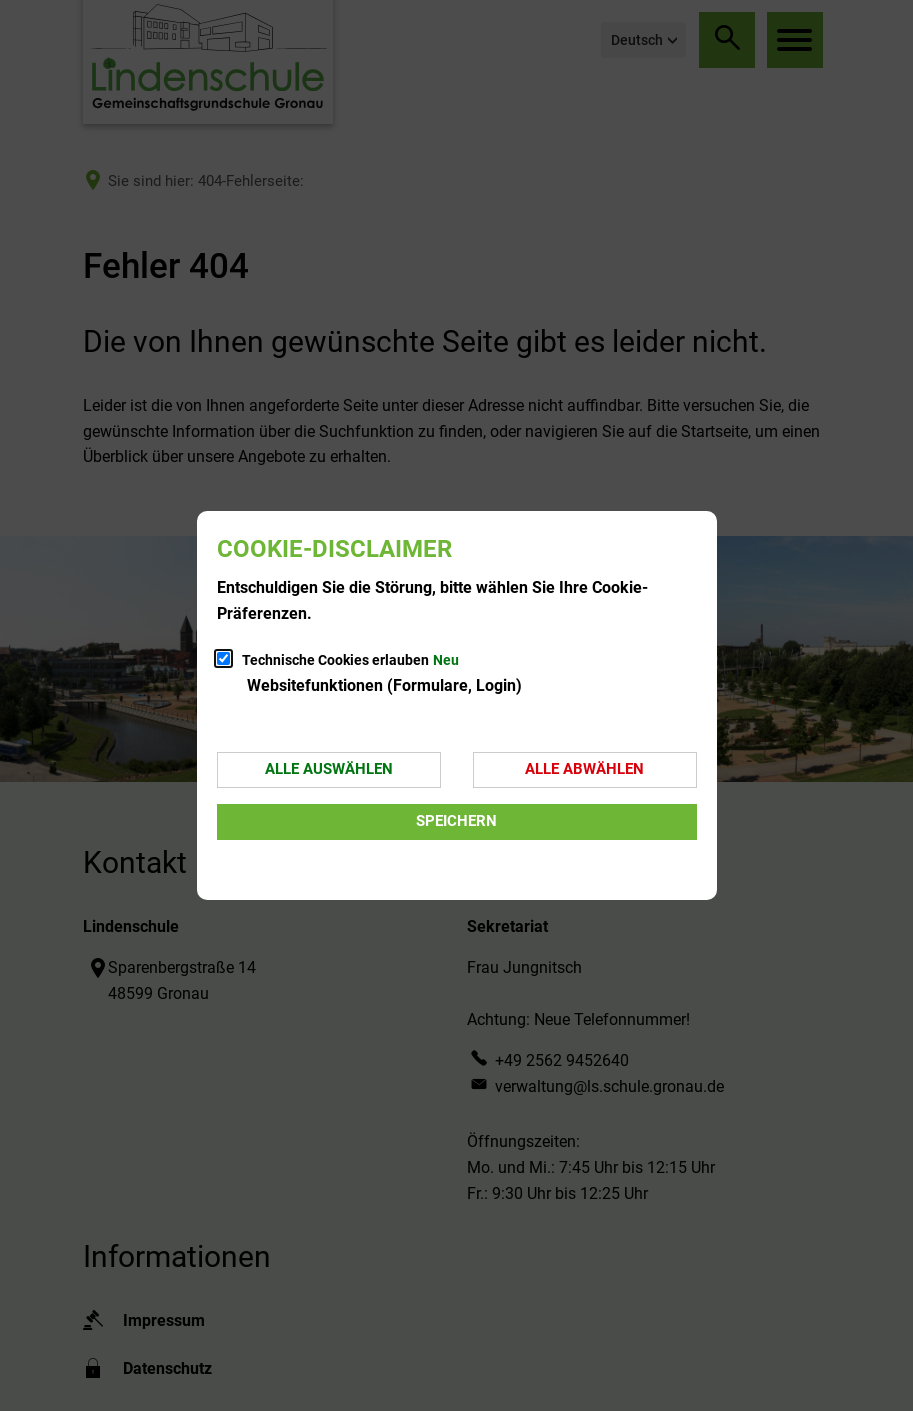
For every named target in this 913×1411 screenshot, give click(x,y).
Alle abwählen (584, 769)
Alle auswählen (329, 769)
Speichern (456, 821)
